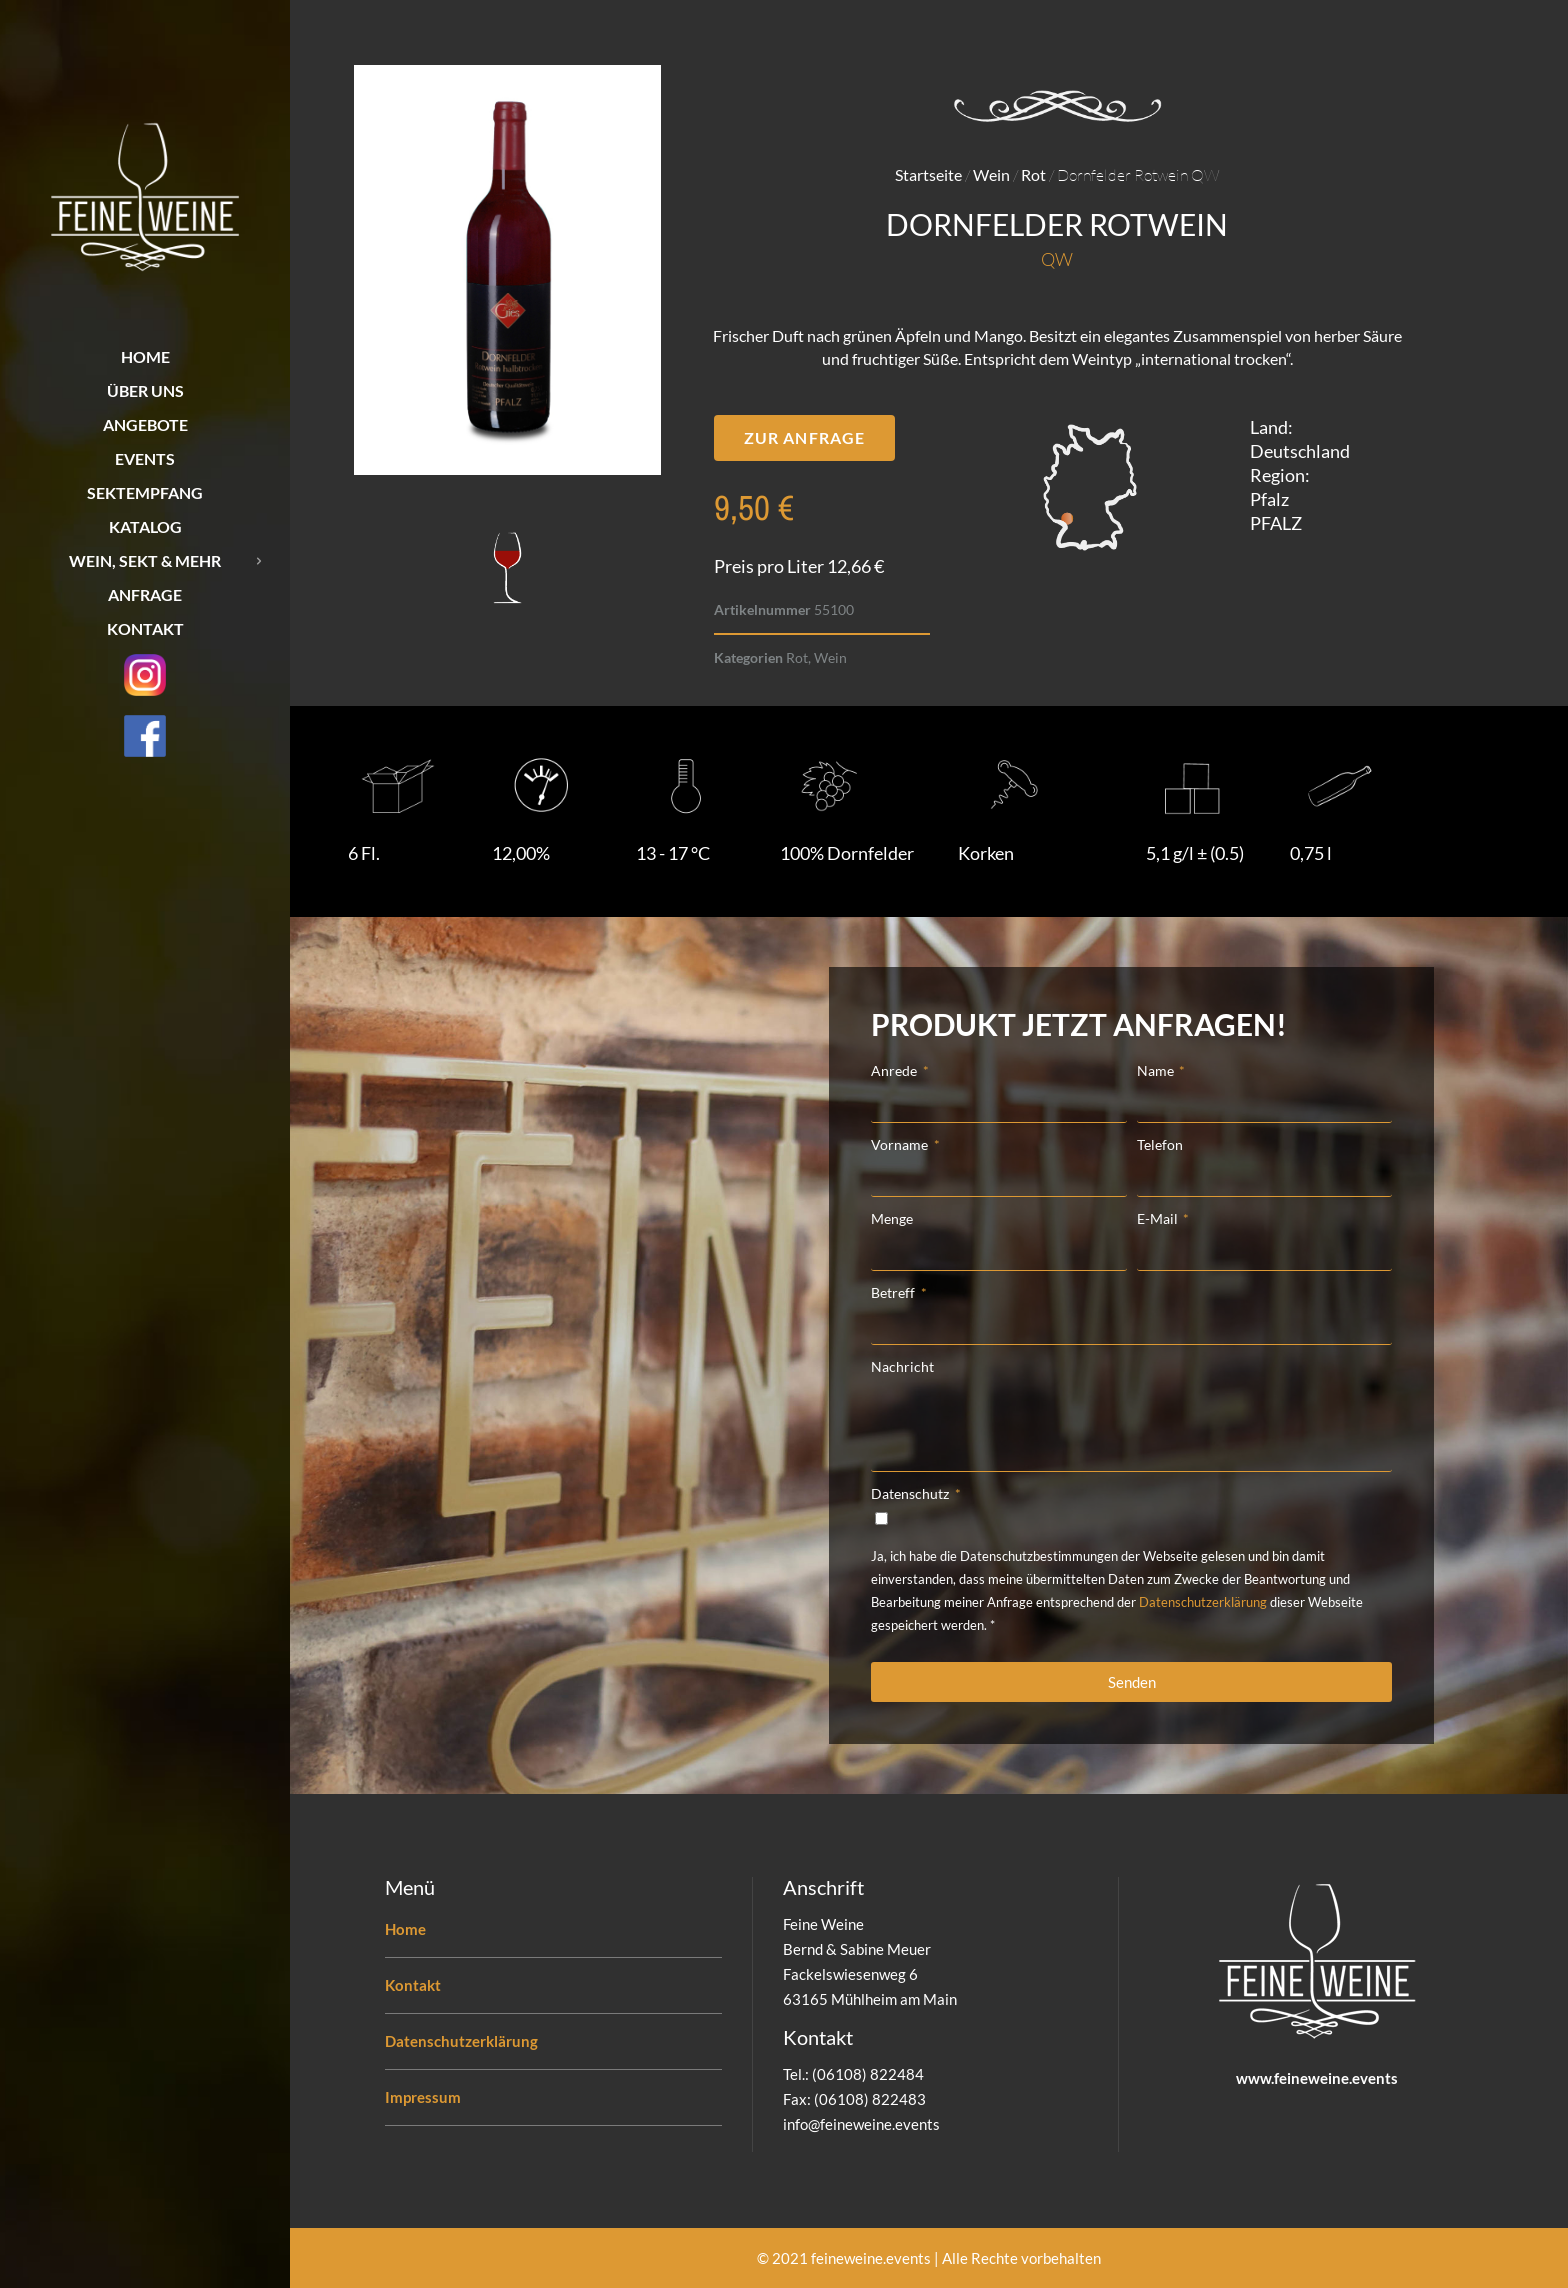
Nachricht (902, 1366)
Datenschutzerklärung (1203, 1602)
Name (1157, 1070)
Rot (1033, 174)
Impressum (423, 2097)
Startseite (928, 174)
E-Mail (1159, 1218)
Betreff (894, 1292)
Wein (991, 174)
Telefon (1160, 1144)
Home (405, 1929)
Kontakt (413, 1985)
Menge (892, 1218)
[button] (804, 438)
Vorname (901, 1144)
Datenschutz (911, 1493)
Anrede (895, 1070)
